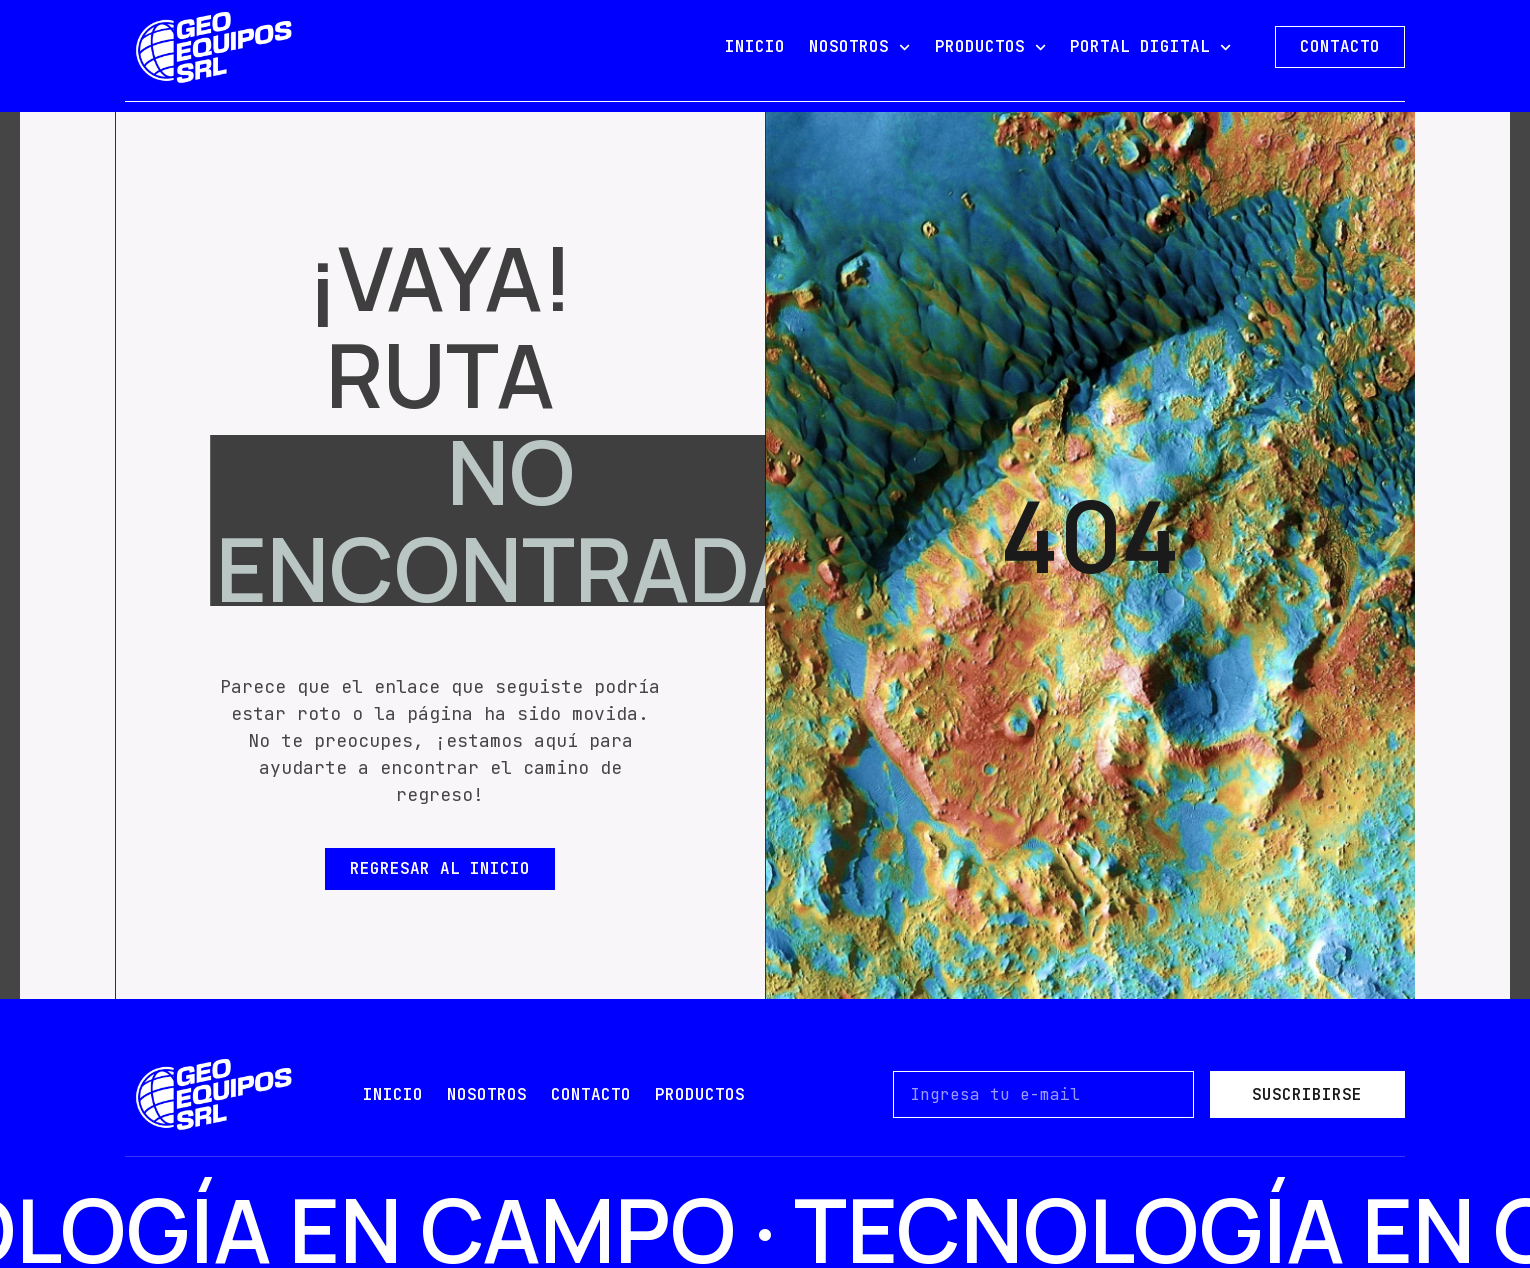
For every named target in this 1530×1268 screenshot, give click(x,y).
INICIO (755, 46)
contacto (591, 1094)
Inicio (393, 1094)
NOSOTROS (859, 47)
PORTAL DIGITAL (1150, 47)
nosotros (487, 1094)
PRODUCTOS (990, 47)
